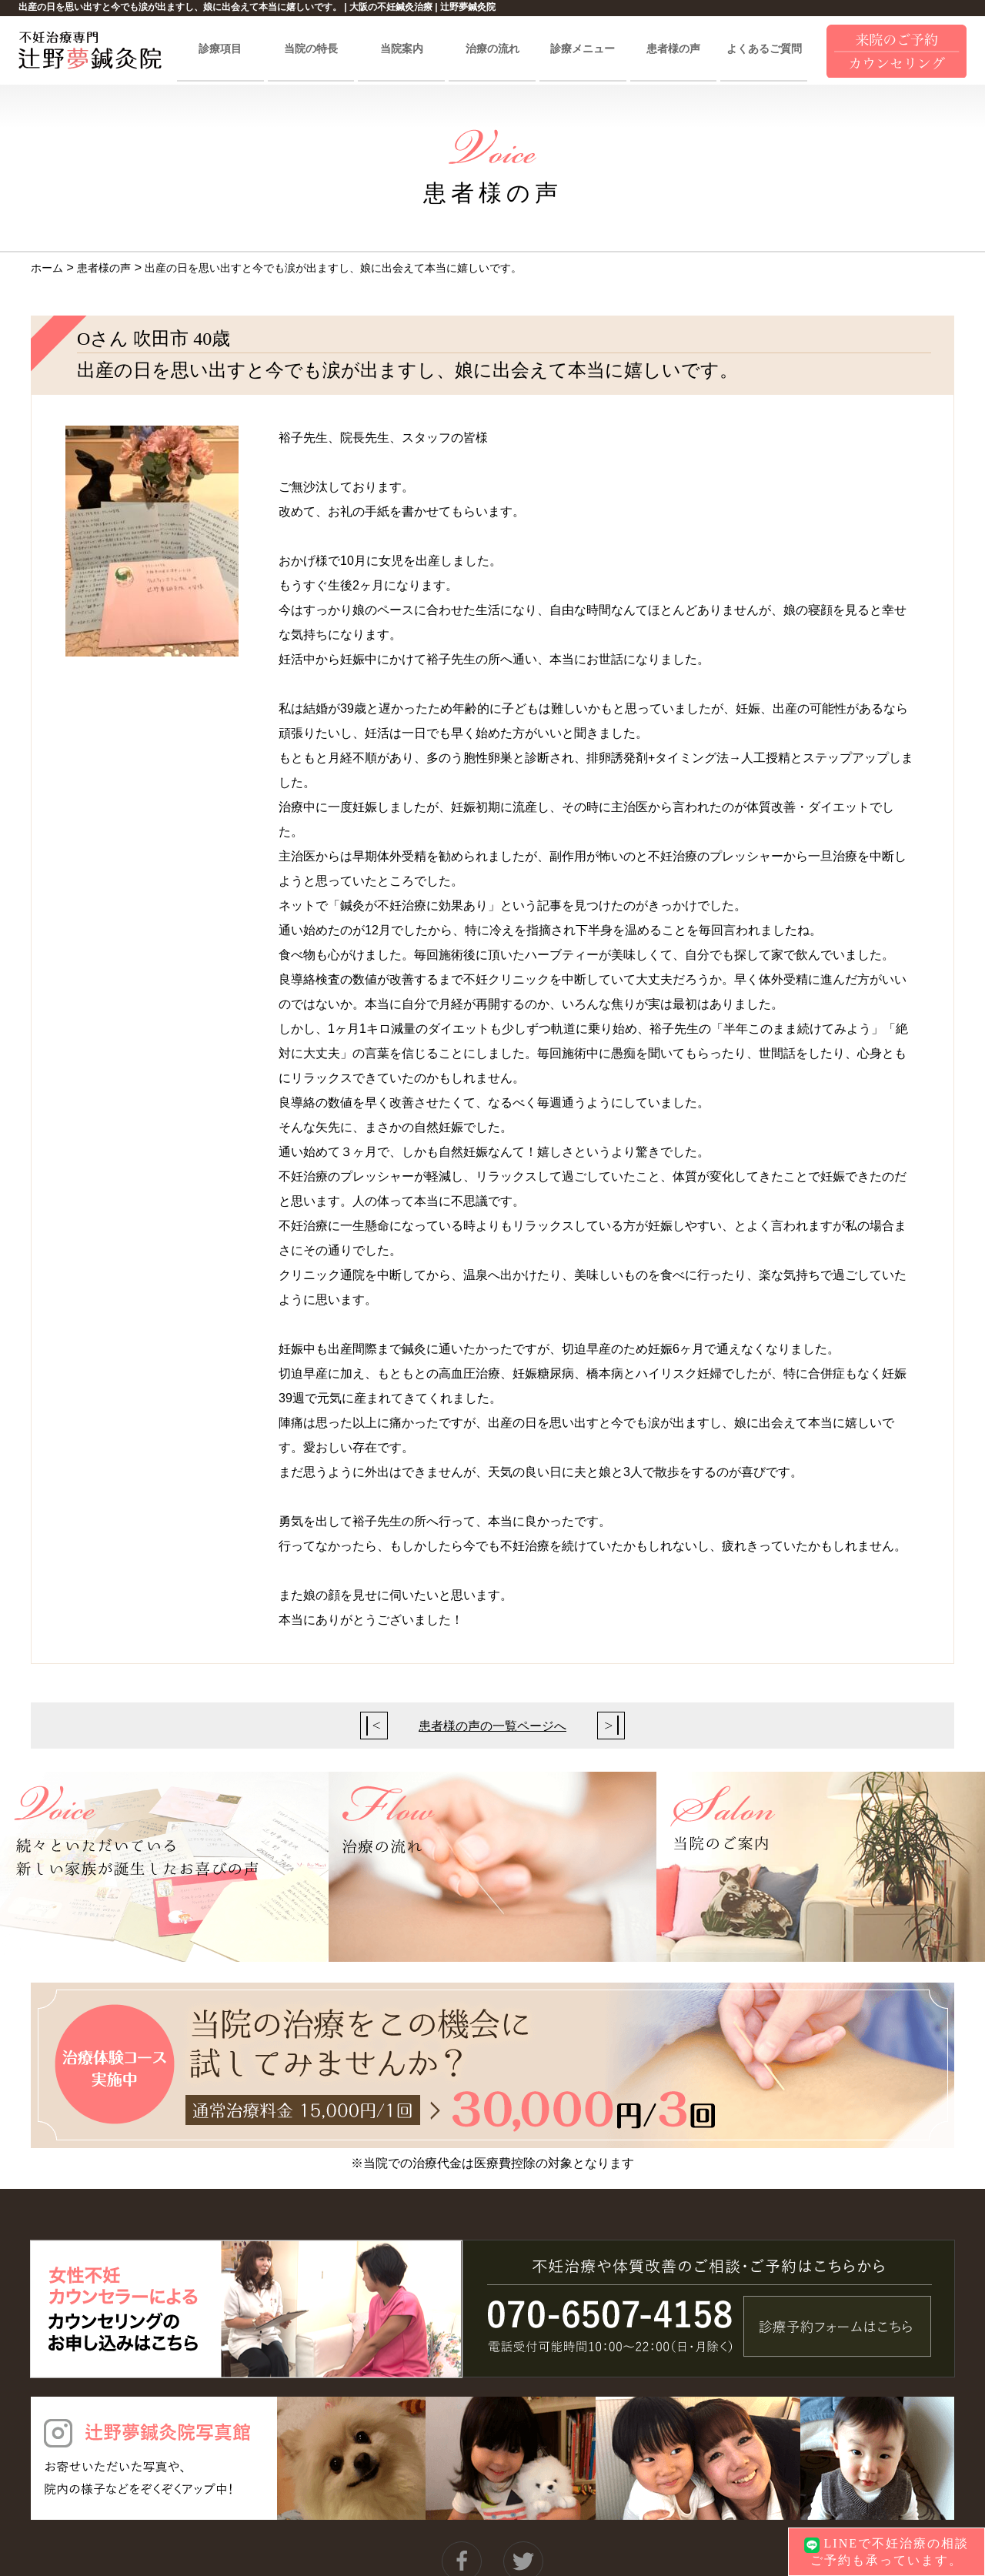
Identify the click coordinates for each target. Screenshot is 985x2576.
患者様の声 (673, 49)
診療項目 (220, 49)
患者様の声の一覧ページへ (492, 1725)
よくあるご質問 (764, 49)
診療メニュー (582, 49)
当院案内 (401, 49)
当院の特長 (311, 49)
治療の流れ (492, 49)
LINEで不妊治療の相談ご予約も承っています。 (886, 2551)
